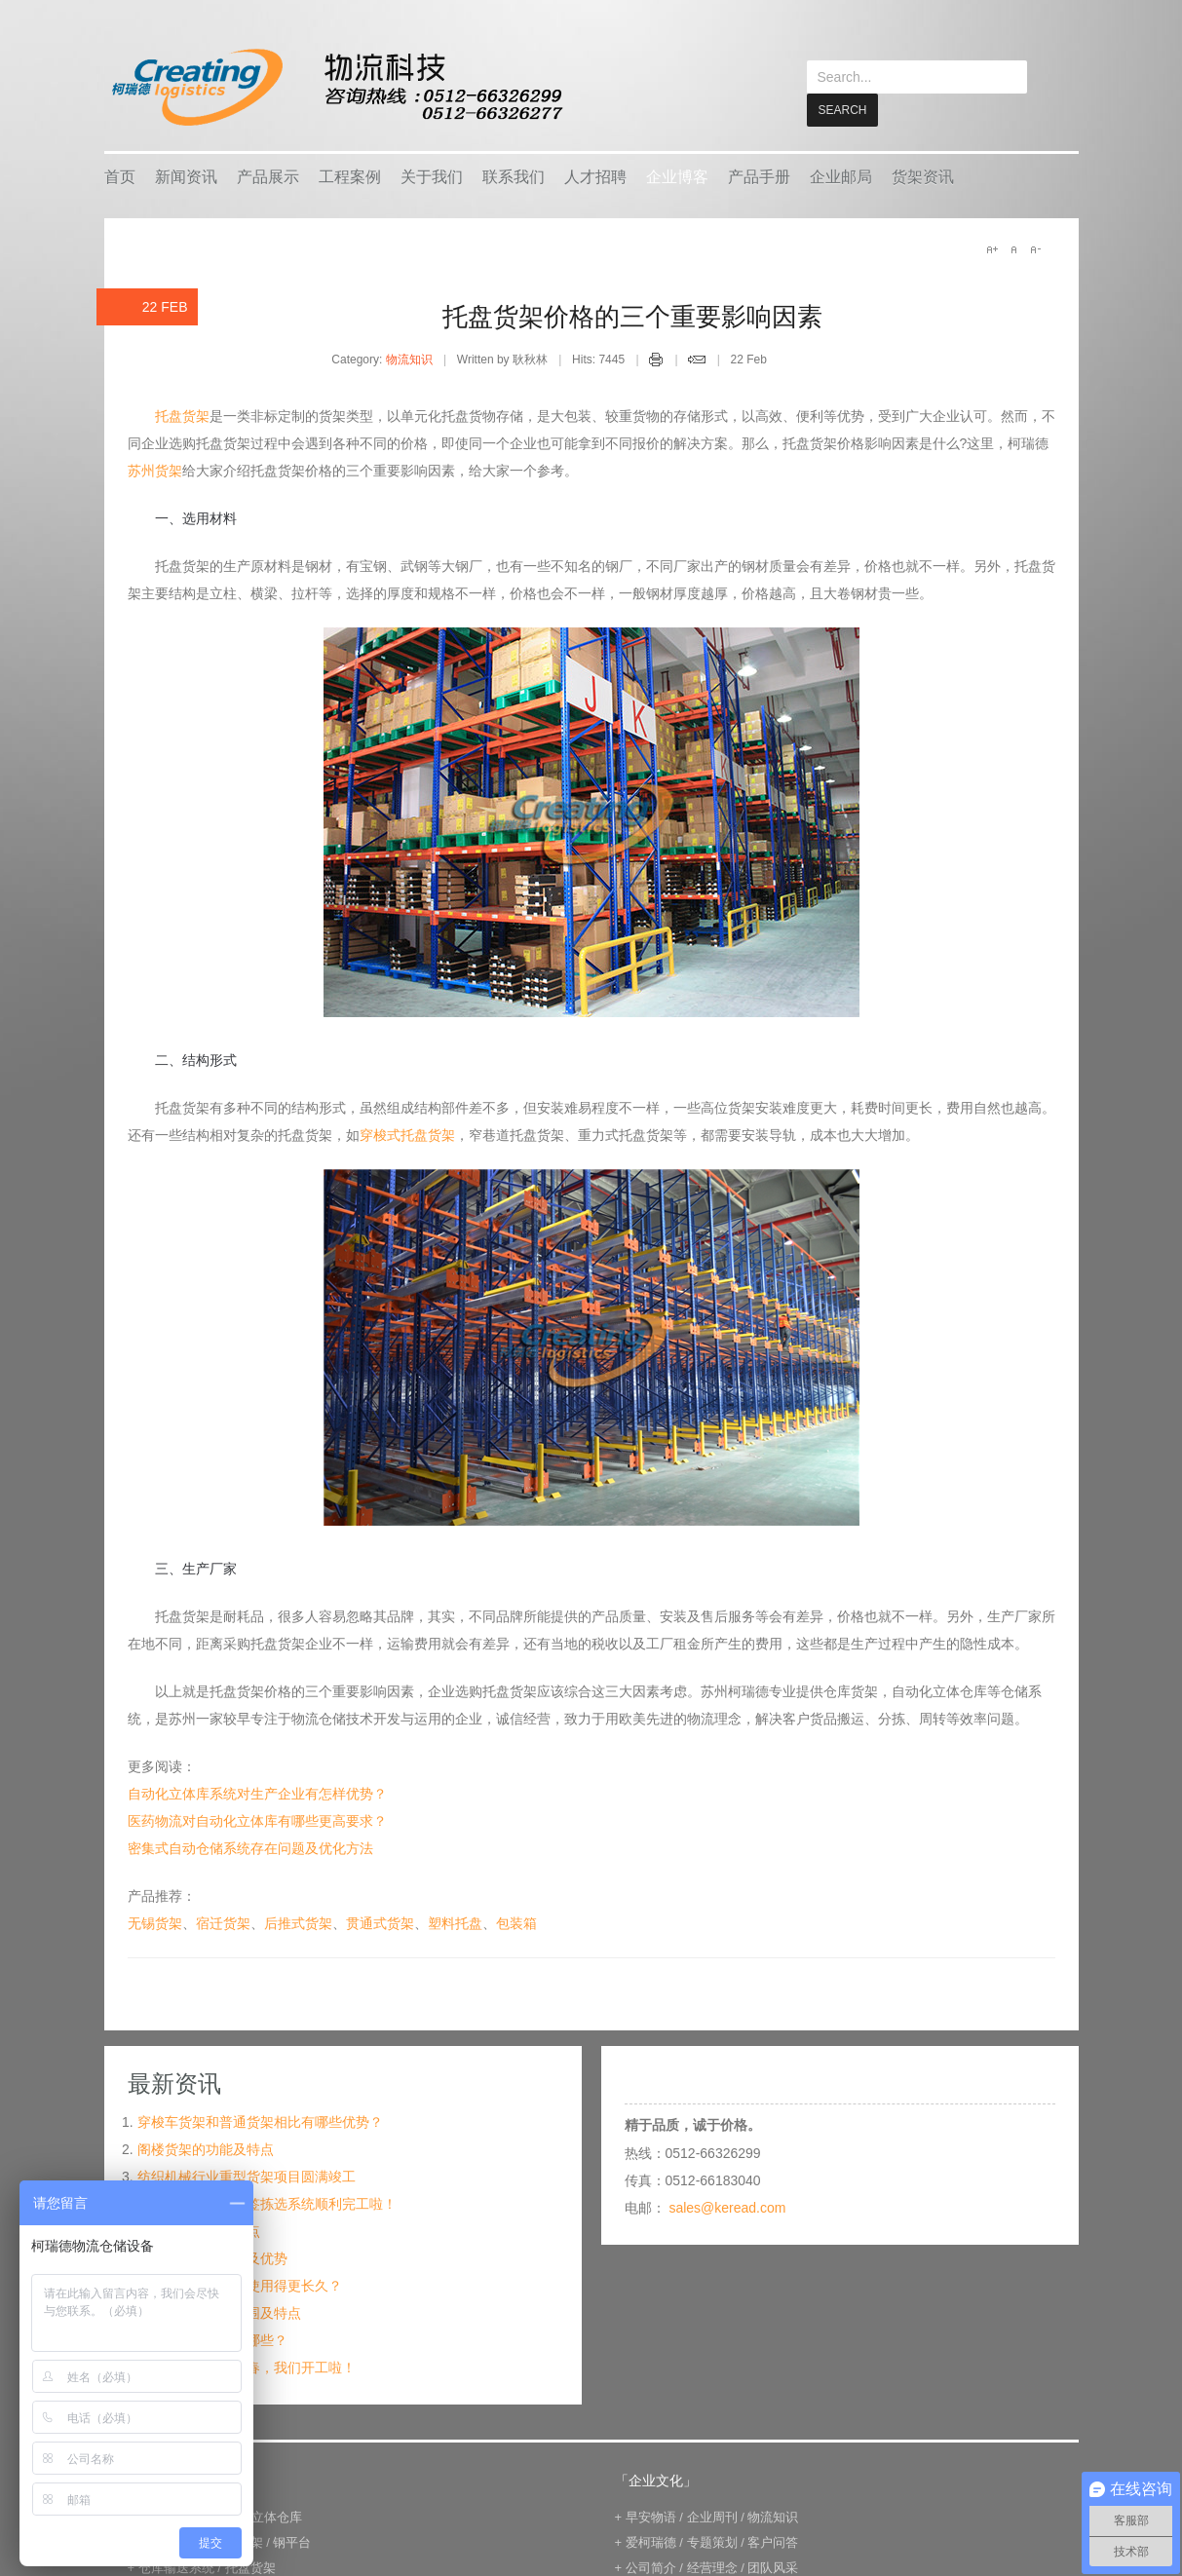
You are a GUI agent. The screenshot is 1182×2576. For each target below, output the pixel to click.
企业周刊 (712, 2516)
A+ (992, 248)
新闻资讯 (186, 176)
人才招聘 (595, 176)
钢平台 (292, 2541)
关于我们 (431, 176)
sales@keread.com (726, 2207)
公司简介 (651, 2566)
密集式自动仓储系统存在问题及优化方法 (250, 1847)
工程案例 (350, 176)
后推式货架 (298, 1922)
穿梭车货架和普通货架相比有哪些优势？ (260, 2121)
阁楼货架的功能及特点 (205, 2148)
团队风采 (772, 2566)
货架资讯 (923, 176)
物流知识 (409, 358)
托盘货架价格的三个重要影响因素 (632, 315)
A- (1035, 248)
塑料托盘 (455, 1922)
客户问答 (772, 2541)
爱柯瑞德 (651, 2541)
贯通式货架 (380, 1922)
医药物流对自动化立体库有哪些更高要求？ (257, 1820)
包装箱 (516, 1922)
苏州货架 (155, 469)
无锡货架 (155, 1922)
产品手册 (759, 176)
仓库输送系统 (176, 2566)
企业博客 (677, 176)
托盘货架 (182, 415)
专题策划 (712, 2541)
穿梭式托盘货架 (407, 1134)
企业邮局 (841, 176)
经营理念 (712, 2566)
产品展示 (268, 176)
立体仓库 (276, 2516)
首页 (119, 176)
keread (335, 87)
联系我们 (513, 176)
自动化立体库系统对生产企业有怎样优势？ (257, 1792)
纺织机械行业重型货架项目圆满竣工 (246, 2175)
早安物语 (651, 2516)
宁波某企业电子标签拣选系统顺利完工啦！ (267, 2203)
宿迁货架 (223, 1922)
